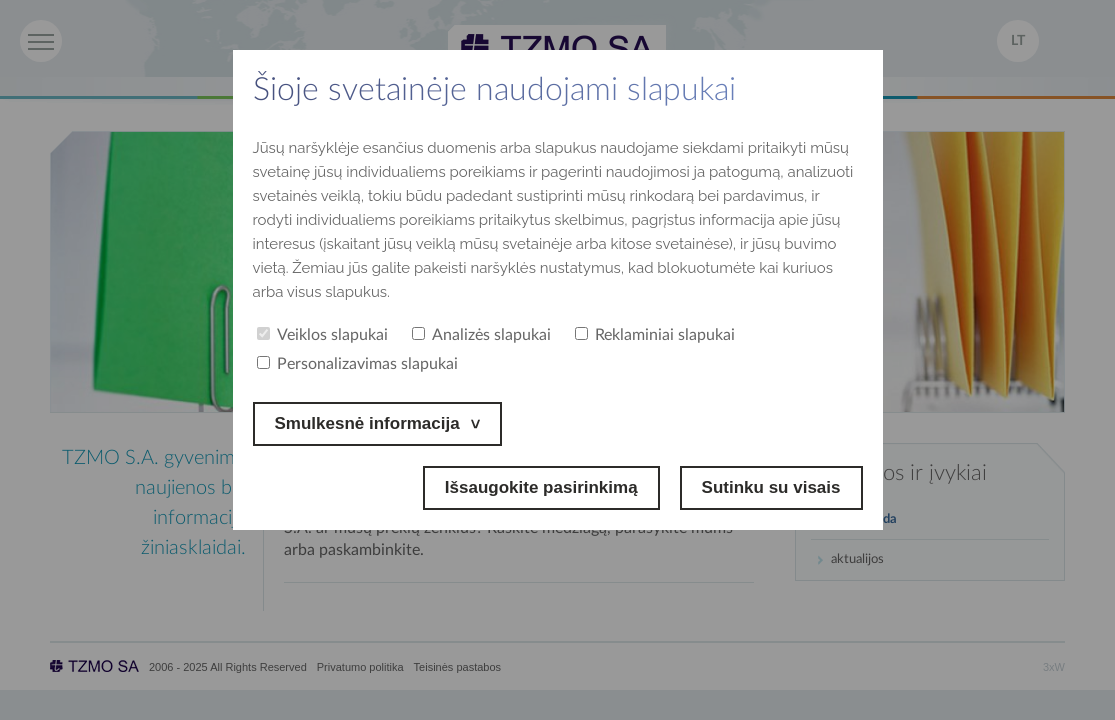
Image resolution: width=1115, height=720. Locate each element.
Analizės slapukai (481, 335)
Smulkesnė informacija (367, 423)
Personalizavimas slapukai (357, 364)
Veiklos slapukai (322, 335)
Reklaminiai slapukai (655, 335)
